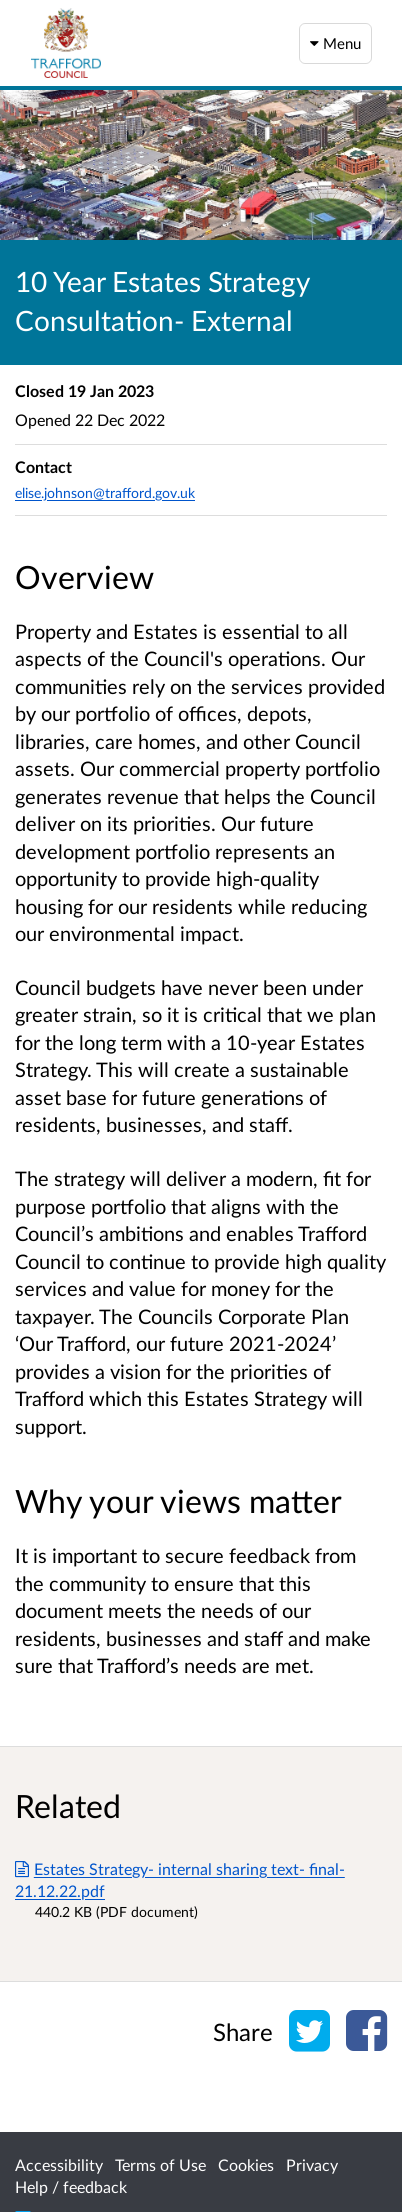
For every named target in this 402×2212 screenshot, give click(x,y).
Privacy (312, 2164)
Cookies (246, 2164)
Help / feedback (71, 2186)
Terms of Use (160, 2164)
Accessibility (59, 2164)
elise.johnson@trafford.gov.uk (105, 492)
